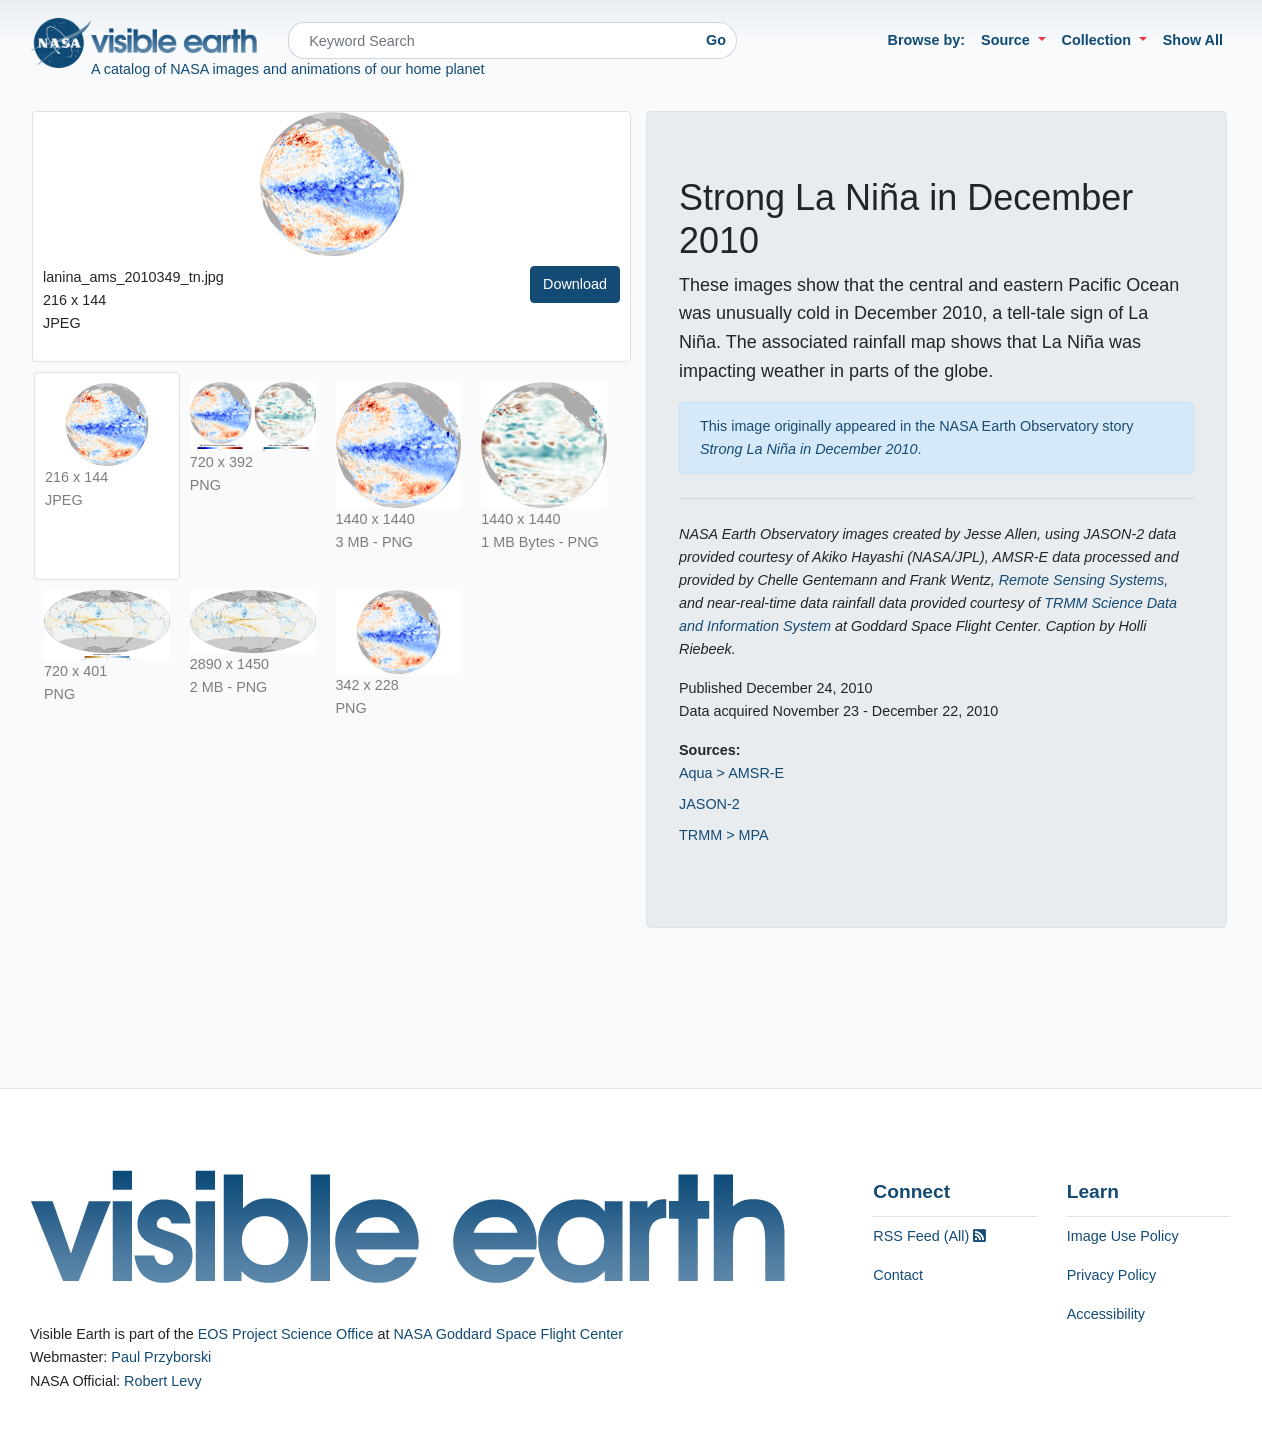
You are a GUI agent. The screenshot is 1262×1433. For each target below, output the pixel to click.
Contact (898, 1275)
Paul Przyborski (161, 1357)
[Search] (492, 40)
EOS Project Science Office (286, 1334)
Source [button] (1007, 40)
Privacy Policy (1112, 1275)
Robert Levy (163, 1381)
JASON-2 (709, 804)
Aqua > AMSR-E (731, 773)
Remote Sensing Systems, (1084, 580)
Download (575, 284)
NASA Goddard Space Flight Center (508, 1334)
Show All (1193, 40)
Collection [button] (1099, 40)
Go (716, 40)
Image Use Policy (1123, 1236)
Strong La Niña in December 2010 (809, 449)
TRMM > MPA (724, 835)
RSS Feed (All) (929, 1236)
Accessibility (1106, 1314)
